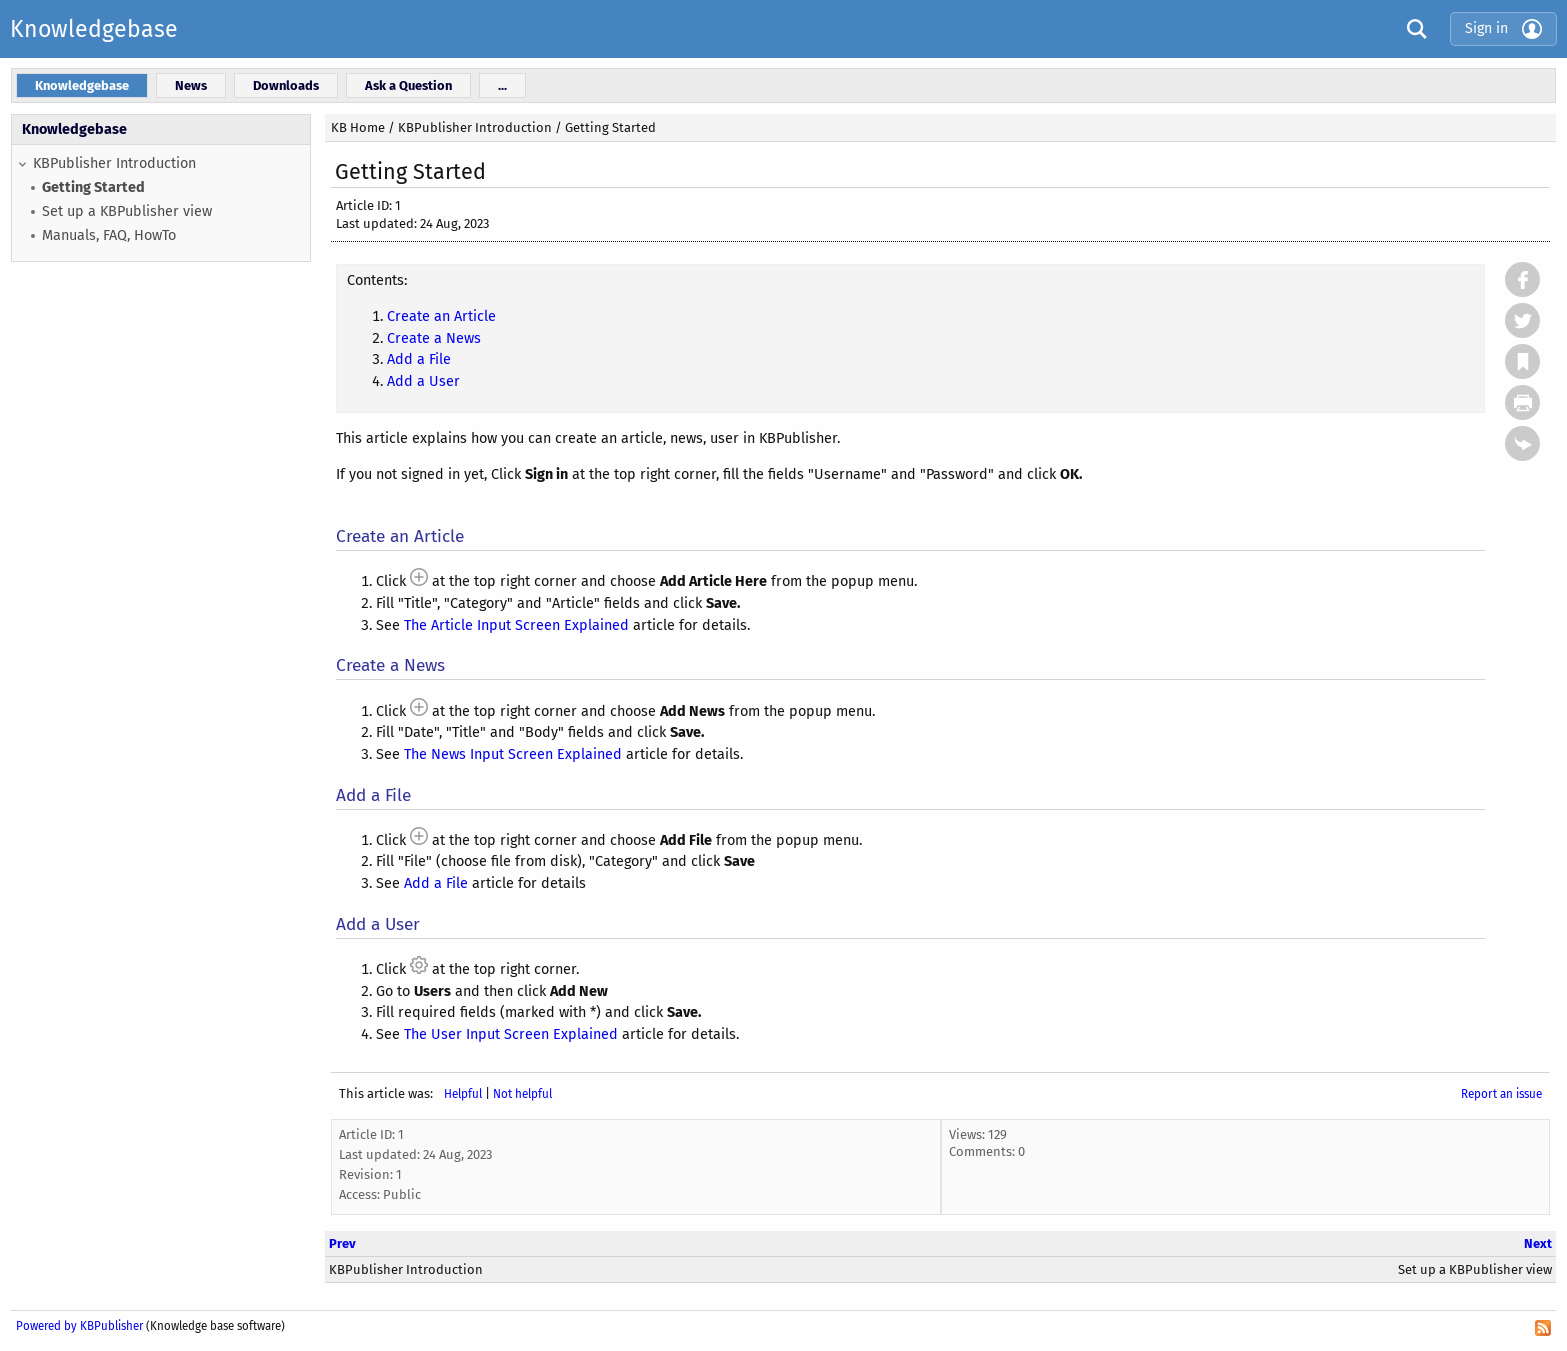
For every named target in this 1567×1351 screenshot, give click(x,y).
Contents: (377, 280)
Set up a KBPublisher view (127, 211)
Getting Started (93, 187)
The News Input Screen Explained (513, 754)
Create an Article (441, 316)
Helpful (463, 1094)
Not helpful (522, 1094)
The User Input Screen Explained (511, 1034)
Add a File (419, 359)
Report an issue (1501, 1094)
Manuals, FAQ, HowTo (109, 235)
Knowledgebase (94, 29)
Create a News (434, 338)
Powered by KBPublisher (79, 1326)
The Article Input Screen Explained (516, 625)
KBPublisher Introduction (114, 163)
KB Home (358, 127)
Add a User (423, 381)
